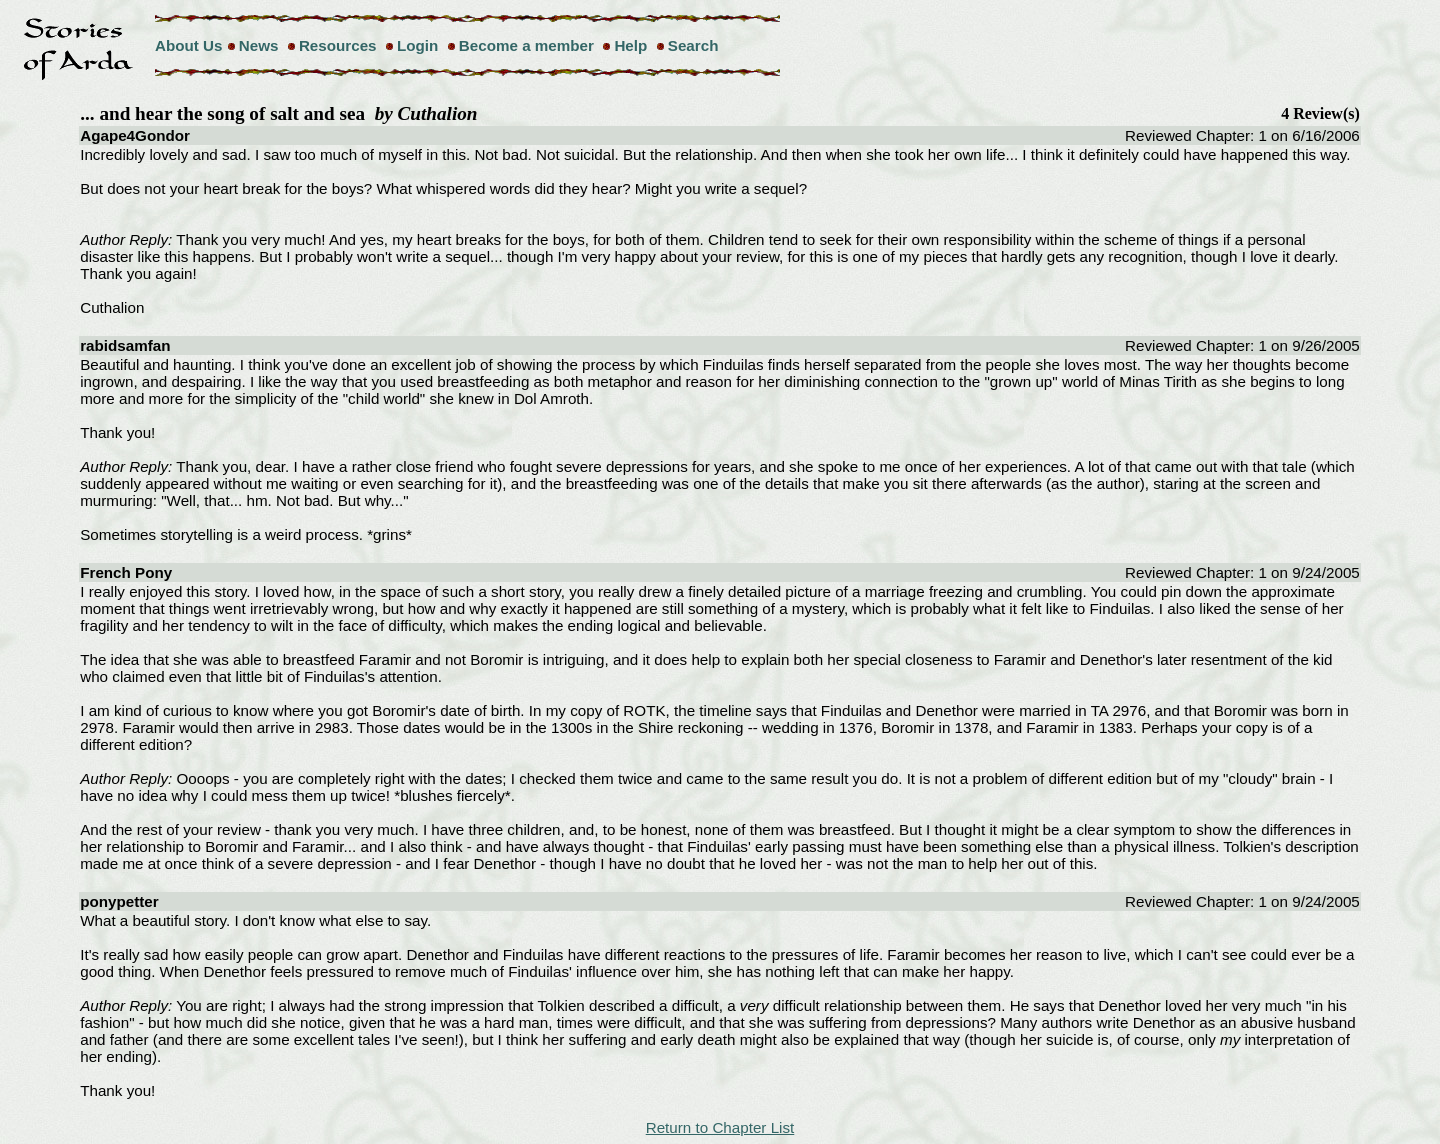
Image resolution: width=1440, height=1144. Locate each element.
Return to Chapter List (720, 1127)
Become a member (526, 45)
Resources (338, 45)
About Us (189, 45)
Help (630, 45)
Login (417, 45)
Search (693, 45)
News (259, 45)
